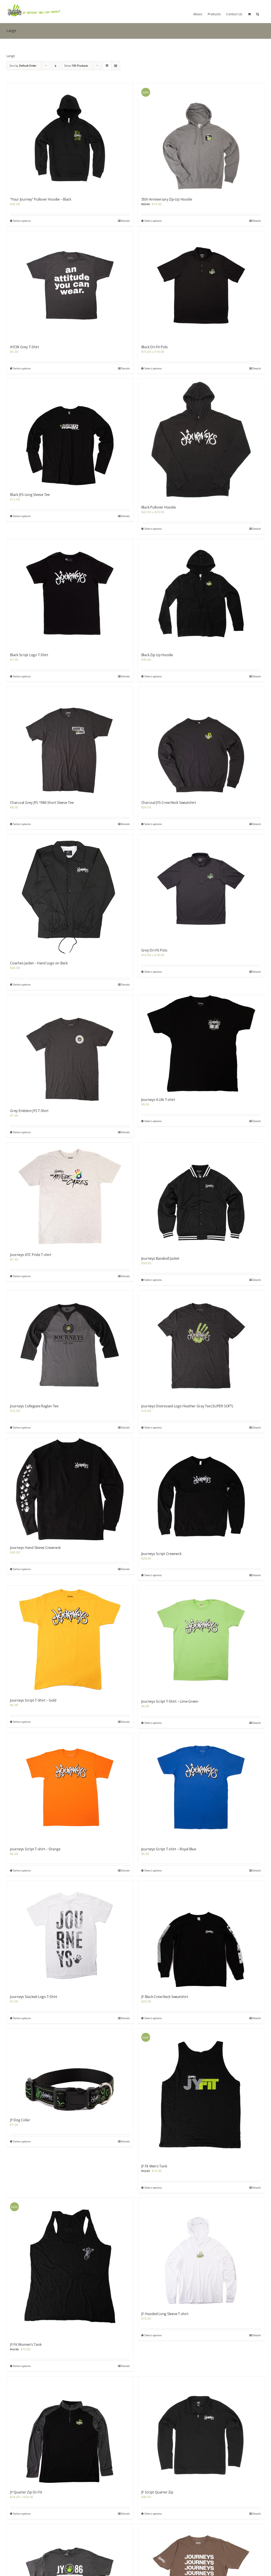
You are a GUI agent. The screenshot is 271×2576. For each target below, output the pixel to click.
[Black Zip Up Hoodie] (201, 593)
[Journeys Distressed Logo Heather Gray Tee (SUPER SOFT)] (201, 1344)
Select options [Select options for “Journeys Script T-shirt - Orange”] (22, 1870)
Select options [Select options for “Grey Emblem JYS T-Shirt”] (22, 1132)
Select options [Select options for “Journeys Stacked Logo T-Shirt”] (22, 2018)
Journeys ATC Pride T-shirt (30, 1254)
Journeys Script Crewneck (161, 1553)
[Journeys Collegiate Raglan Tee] (70, 1344)
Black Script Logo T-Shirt (29, 654)
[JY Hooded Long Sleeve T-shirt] (201, 2252)
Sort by (23, 66)
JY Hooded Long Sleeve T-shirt (165, 2313)
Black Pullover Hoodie (158, 507)
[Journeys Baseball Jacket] (201, 1197)
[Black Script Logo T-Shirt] (70, 593)
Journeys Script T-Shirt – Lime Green (169, 1701)
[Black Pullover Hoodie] (201, 439)
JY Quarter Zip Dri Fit (26, 2492)
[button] (257, 13)
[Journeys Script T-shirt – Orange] (70, 1787)
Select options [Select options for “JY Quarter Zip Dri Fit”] (22, 2513)
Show (76, 66)
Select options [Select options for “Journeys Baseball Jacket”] (153, 1280)
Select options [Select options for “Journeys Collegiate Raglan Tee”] (22, 1427)
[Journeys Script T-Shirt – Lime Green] (201, 1639)
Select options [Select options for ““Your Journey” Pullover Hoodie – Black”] (22, 221)
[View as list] (115, 65)
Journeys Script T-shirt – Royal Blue (168, 1849)
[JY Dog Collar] (70, 2070)
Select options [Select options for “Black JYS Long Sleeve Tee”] (22, 516)
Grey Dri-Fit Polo (154, 950)
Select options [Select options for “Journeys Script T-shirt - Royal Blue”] (153, 1870)
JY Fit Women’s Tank (25, 2344)
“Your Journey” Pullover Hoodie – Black (40, 199)
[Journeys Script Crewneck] (201, 1492)
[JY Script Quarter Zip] (201, 2430)
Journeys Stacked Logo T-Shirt (33, 1996)
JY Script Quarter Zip (157, 2492)
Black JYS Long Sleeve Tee (30, 494)
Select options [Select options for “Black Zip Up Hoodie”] (153, 676)
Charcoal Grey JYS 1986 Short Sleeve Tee (42, 802)
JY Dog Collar (20, 2120)
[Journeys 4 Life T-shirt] (201, 1044)
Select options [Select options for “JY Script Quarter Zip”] (153, 2513)
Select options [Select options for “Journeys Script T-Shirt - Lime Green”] (153, 1723)
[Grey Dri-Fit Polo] (201, 888)
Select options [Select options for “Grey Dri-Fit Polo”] (153, 972)
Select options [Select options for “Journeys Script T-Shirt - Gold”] (22, 1722)
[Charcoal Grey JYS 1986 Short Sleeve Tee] (70, 741)
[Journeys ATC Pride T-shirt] (70, 1195)
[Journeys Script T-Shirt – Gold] (70, 1639)
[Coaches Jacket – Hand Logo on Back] (70, 895)
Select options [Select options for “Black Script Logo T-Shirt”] (22, 676)
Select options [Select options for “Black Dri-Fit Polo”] (153, 368)
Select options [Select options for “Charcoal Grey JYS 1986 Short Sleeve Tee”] (22, 824)
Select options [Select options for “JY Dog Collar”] (22, 2141)
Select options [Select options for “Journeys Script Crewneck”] (153, 1575)
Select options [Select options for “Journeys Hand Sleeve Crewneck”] (22, 1569)
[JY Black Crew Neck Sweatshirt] (201, 1935)
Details (125, 221)
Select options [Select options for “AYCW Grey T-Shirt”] (22, 368)
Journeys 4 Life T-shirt (158, 1099)
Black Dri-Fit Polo (154, 347)
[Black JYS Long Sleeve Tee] (70, 433)
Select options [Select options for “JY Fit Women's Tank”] (22, 2366)
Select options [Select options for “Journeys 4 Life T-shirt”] (153, 1121)
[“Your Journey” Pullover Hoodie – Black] (70, 137)
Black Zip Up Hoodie (157, 654)
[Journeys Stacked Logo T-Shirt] (70, 1935)
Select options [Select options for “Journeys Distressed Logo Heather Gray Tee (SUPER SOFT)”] (153, 1427)
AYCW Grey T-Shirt (24, 347)
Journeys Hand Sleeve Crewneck (35, 1547)
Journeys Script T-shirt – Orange (35, 1849)
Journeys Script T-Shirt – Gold (33, 1700)
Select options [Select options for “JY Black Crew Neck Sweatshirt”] (153, 2018)
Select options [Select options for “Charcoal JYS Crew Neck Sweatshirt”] (153, 824)
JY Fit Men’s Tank (154, 2166)
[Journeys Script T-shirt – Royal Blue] (201, 1787)
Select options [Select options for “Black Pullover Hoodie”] (153, 529)
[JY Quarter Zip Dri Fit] (70, 2430)
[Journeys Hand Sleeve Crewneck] (70, 1489)
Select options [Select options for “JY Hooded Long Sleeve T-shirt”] (153, 2335)
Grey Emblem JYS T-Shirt (29, 1110)
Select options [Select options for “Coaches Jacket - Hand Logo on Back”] (22, 984)
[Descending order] (55, 65)
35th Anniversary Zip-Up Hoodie (166, 199)
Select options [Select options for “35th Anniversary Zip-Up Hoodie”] (153, 221)
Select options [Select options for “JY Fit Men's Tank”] (153, 2187)
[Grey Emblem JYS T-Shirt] (70, 1049)
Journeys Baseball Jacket (160, 1258)
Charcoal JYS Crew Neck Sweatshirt (168, 802)
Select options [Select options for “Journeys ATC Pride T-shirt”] (22, 1276)
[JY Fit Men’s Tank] (201, 2093)
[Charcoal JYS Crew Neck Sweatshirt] (201, 741)
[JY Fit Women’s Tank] (70, 2268)
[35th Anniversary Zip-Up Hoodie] (201, 137)
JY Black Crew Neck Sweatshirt (164, 1996)
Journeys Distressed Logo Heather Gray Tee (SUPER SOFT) (187, 1406)
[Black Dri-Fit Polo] (201, 285)
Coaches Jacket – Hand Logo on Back (39, 963)
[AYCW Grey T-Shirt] (70, 285)
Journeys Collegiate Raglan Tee (34, 1406)
